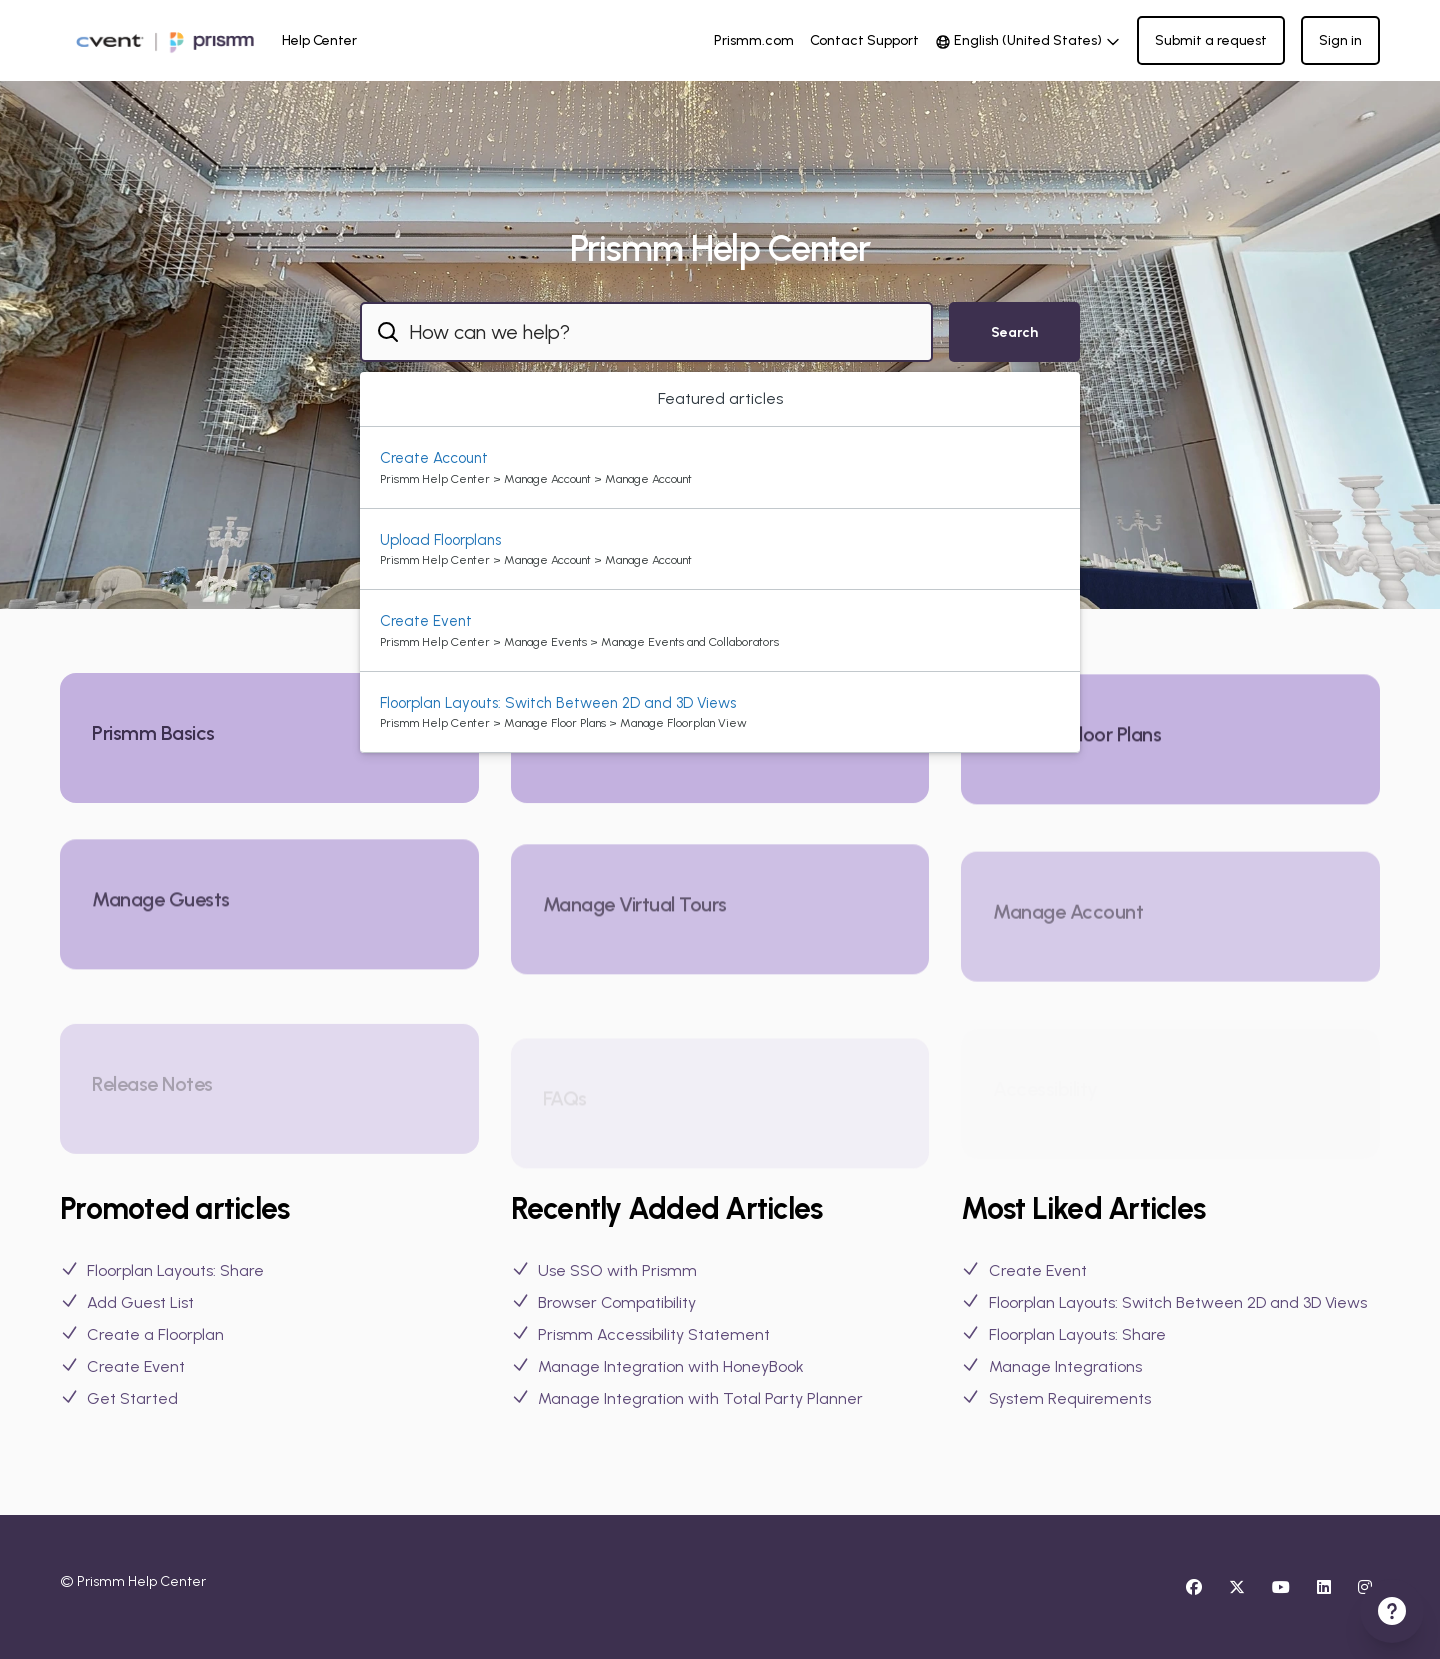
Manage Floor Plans (1077, 755)
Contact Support (864, 40)
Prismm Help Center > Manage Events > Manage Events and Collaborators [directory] (579, 642)
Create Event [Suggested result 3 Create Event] (426, 621)
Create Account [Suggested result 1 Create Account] (434, 458)
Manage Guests (161, 929)
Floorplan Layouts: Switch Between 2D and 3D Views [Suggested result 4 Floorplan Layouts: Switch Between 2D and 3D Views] (558, 703)
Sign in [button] (1340, 40)
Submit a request (1211, 40)
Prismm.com (754, 40)
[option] (720, 468)
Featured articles (720, 398)
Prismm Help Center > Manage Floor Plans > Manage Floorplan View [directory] (563, 723)
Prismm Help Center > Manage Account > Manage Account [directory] (536, 479)
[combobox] (646, 332)
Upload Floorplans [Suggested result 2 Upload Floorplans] (440, 540)
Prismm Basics (153, 740)
